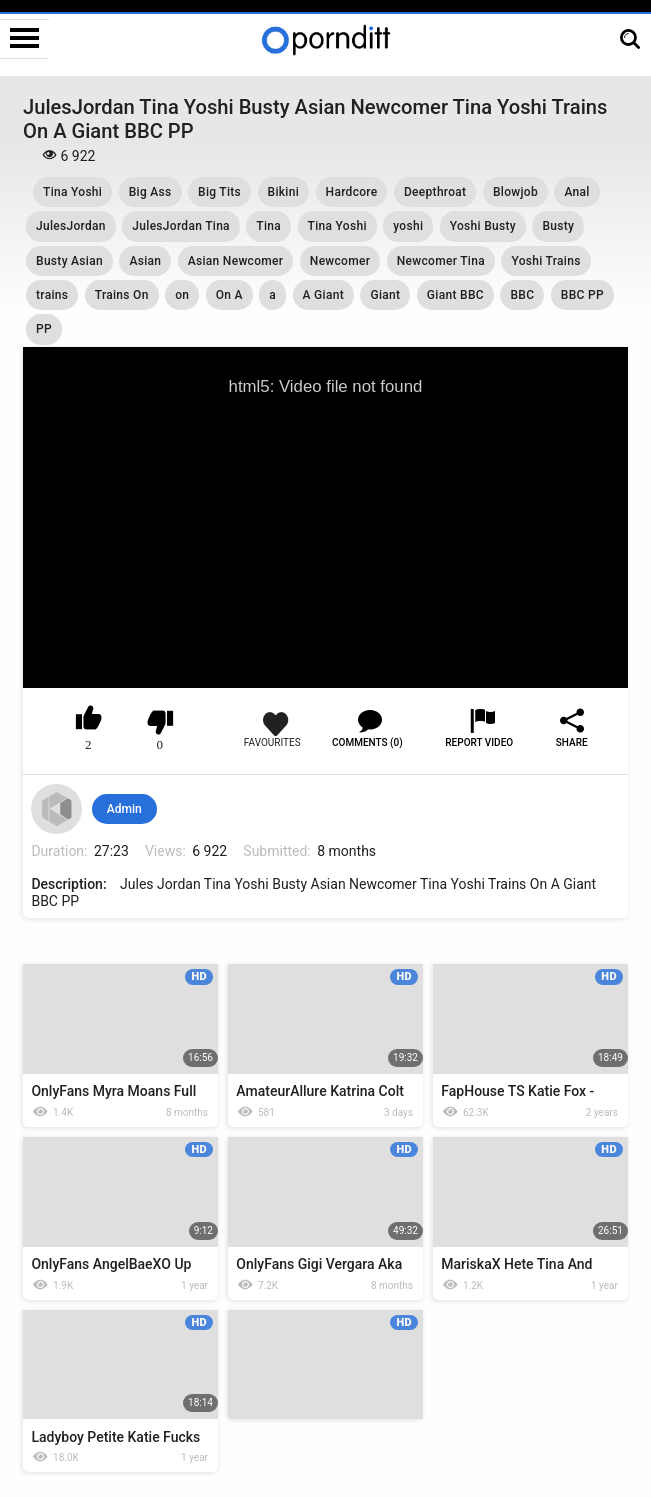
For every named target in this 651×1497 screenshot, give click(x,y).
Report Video (479, 742)
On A (229, 295)
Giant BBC (455, 295)
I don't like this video (160, 722)
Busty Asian (69, 261)
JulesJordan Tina (181, 226)
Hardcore (352, 192)
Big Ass (150, 192)
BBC (522, 295)
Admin (124, 809)
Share (572, 742)
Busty (558, 226)
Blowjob (515, 192)
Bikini (284, 192)
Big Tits (219, 192)
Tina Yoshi (72, 192)
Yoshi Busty (483, 226)
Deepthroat (435, 192)
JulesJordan (71, 226)
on (182, 295)
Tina (268, 226)
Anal (576, 192)
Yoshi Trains (545, 261)
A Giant (323, 295)
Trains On (122, 295)
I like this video (88, 722)
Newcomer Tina (441, 261)
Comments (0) (367, 742)
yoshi (408, 226)
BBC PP (582, 295)
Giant (385, 295)
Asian (145, 261)
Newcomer (340, 261)
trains (52, 295)
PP (44, 329)
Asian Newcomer (236, 261)
